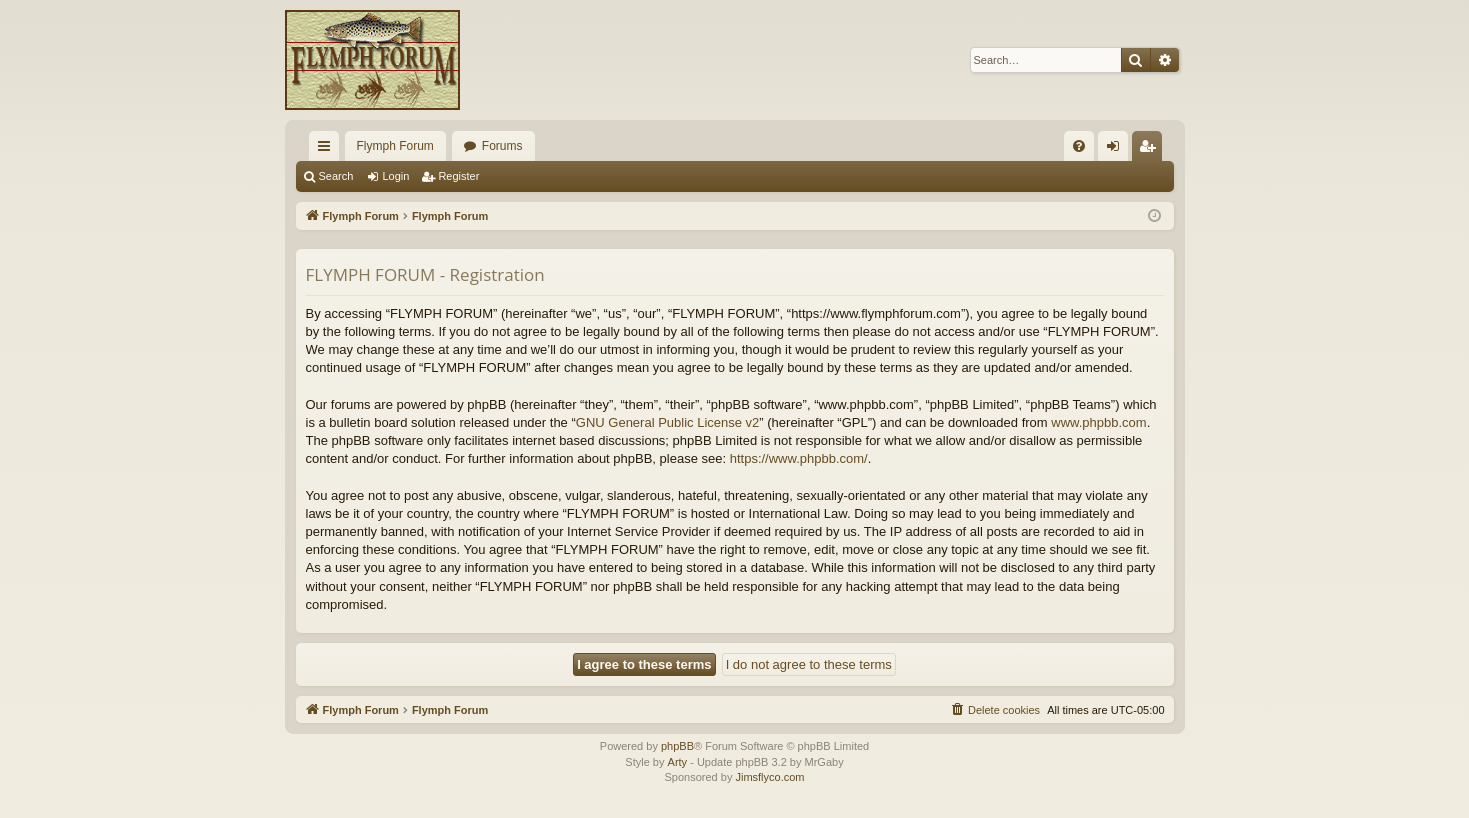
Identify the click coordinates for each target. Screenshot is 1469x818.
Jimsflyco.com (769, 777)
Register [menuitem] (1150, 150)
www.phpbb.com (1098, 422)
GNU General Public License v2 (668, 422)
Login (395, 176)
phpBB (677, 746)
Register (458, 176)
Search (336, 176)
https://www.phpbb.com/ (799, 458)
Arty (678, 762)
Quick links (328, 150)
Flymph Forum (395, 146)
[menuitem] (1079, 146)
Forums (502, 146)
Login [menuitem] (1116, 150)
